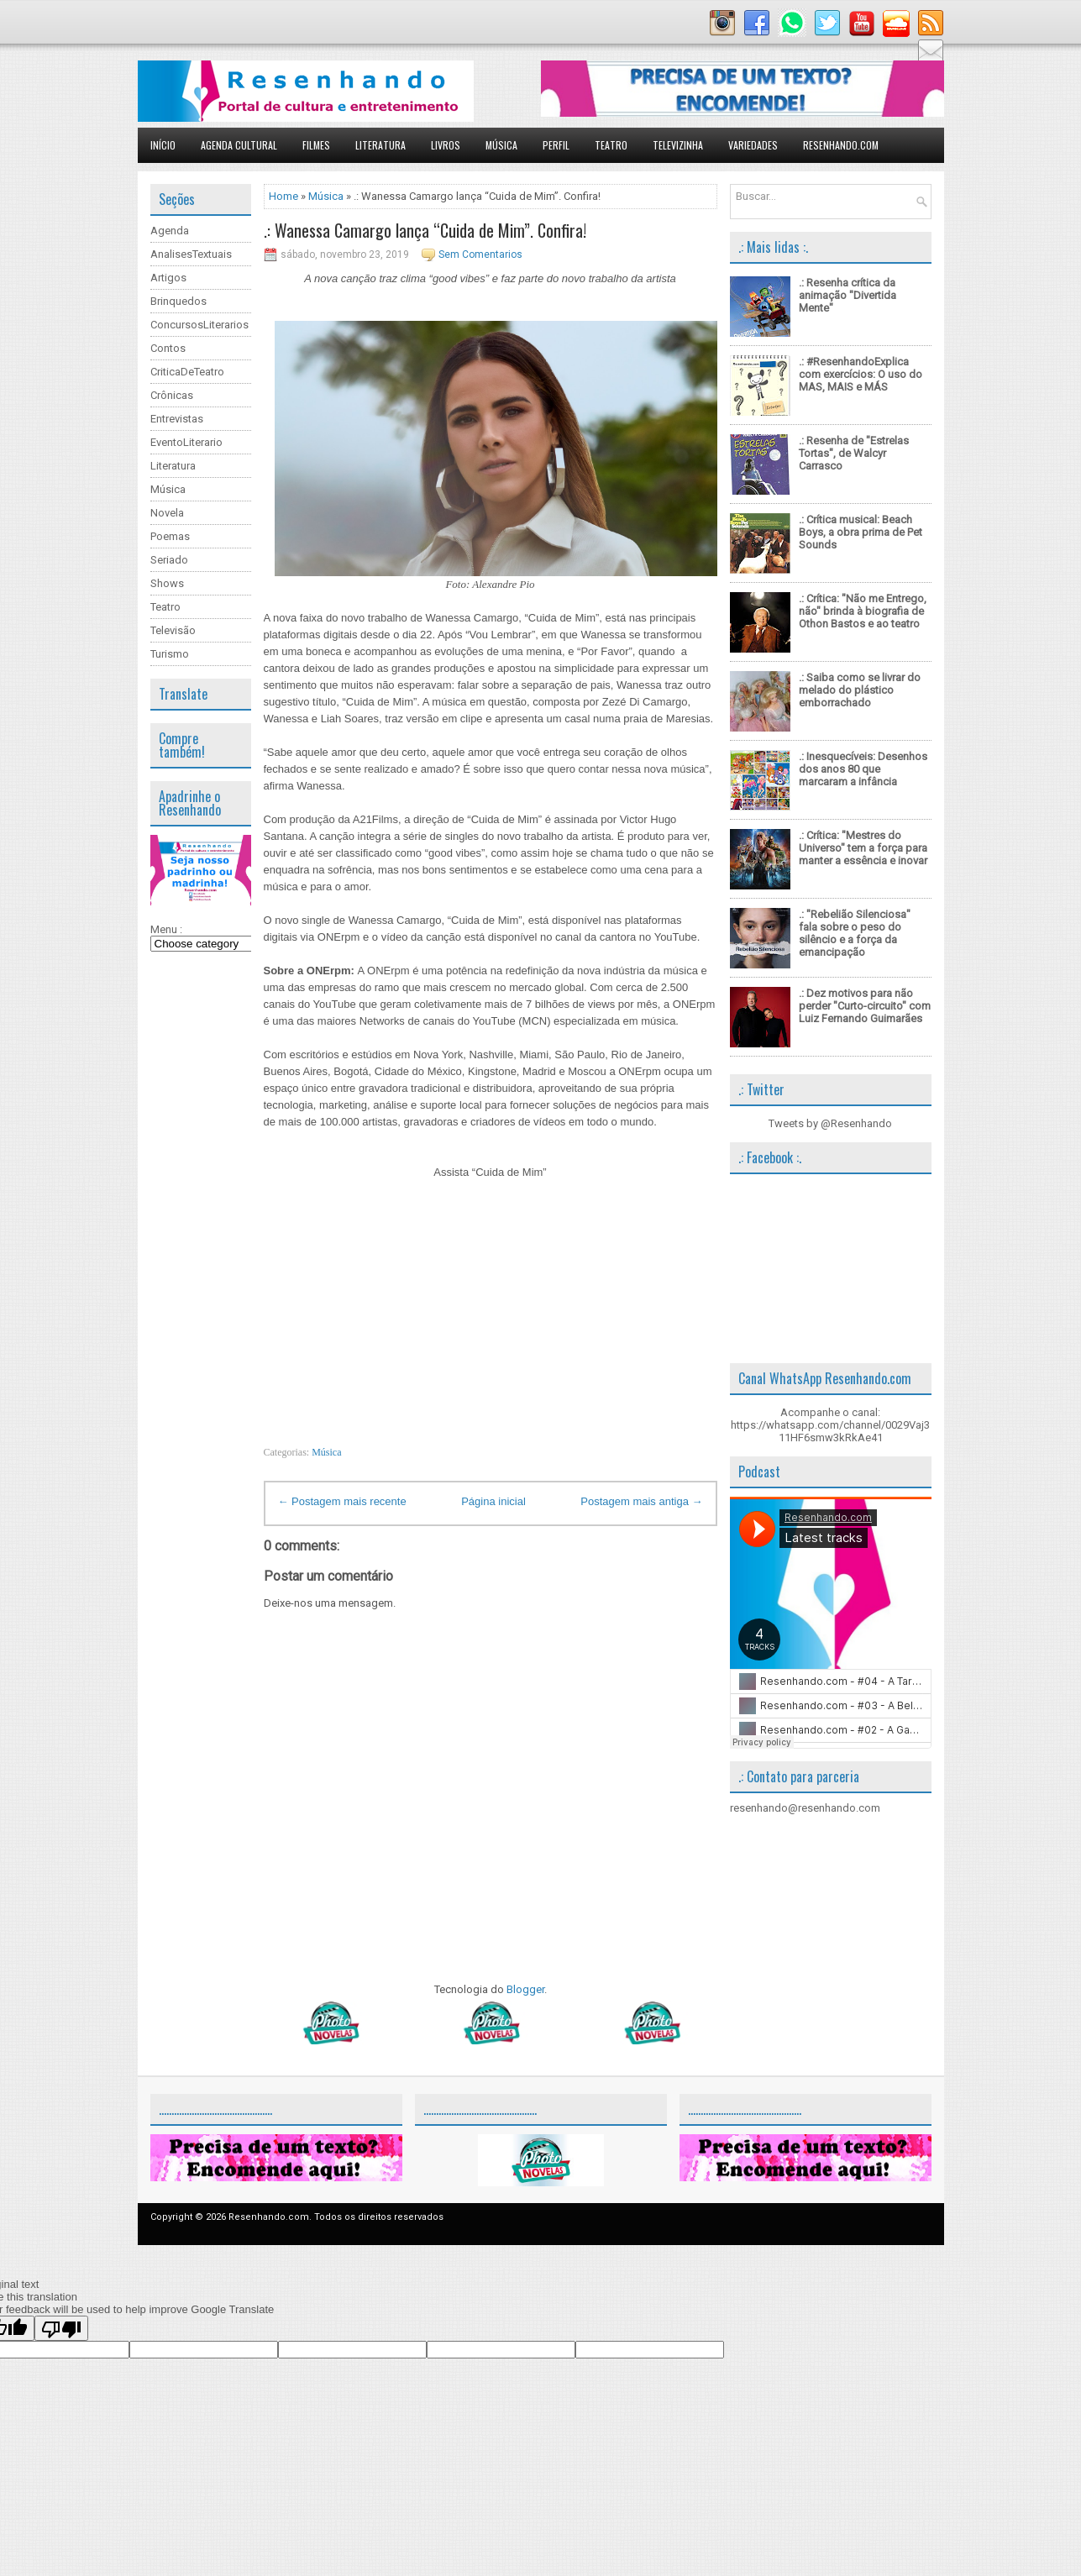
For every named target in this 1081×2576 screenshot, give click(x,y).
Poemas (170, 536)
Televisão (173, 630)
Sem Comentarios (480, 254)
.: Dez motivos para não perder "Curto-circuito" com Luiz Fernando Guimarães (865, 1006)
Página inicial (493, 1501)
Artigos (168, 277)
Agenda (169, 230)
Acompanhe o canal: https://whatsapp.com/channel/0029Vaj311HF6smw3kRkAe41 (830, 1425)
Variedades (753, 145)
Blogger (525, 1989)
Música (501, 145)
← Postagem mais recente (342, 1501)
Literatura (380, 145)
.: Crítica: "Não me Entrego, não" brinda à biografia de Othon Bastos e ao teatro (862, 611)
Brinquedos (178, 301)
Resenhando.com (841, 145)
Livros (445, 145)
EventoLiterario (186, 442)
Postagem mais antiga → (641, 1501)
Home (283, 196)
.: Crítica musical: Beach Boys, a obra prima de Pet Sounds (860, 532)
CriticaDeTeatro (187, 371)
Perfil (556, 145)
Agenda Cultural (239, 145)
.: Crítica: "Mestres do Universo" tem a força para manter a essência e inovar (863, 848)
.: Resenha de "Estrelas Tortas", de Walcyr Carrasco (854, 453)
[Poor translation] (61, 2328)
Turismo (169, 654)
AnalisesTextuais (191, 254)
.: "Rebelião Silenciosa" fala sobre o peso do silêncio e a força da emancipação (854, 933)
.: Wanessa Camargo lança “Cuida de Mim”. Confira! (425, 230)
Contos (168, 348)
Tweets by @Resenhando (830, 1123)
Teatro (611, 145)
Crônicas (171, 395)
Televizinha (678, 145)
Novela (167, 512)
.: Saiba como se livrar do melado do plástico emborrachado (860, 690)
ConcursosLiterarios (199, 324)
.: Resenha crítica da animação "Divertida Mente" (847, 295)
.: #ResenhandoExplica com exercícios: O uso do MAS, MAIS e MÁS (860, 374)
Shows (167, 583)
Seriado (169, 559)
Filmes (316, 145)
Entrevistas (176, 418)
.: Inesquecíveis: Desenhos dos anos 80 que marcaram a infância (863, 769)
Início (163, 145)
